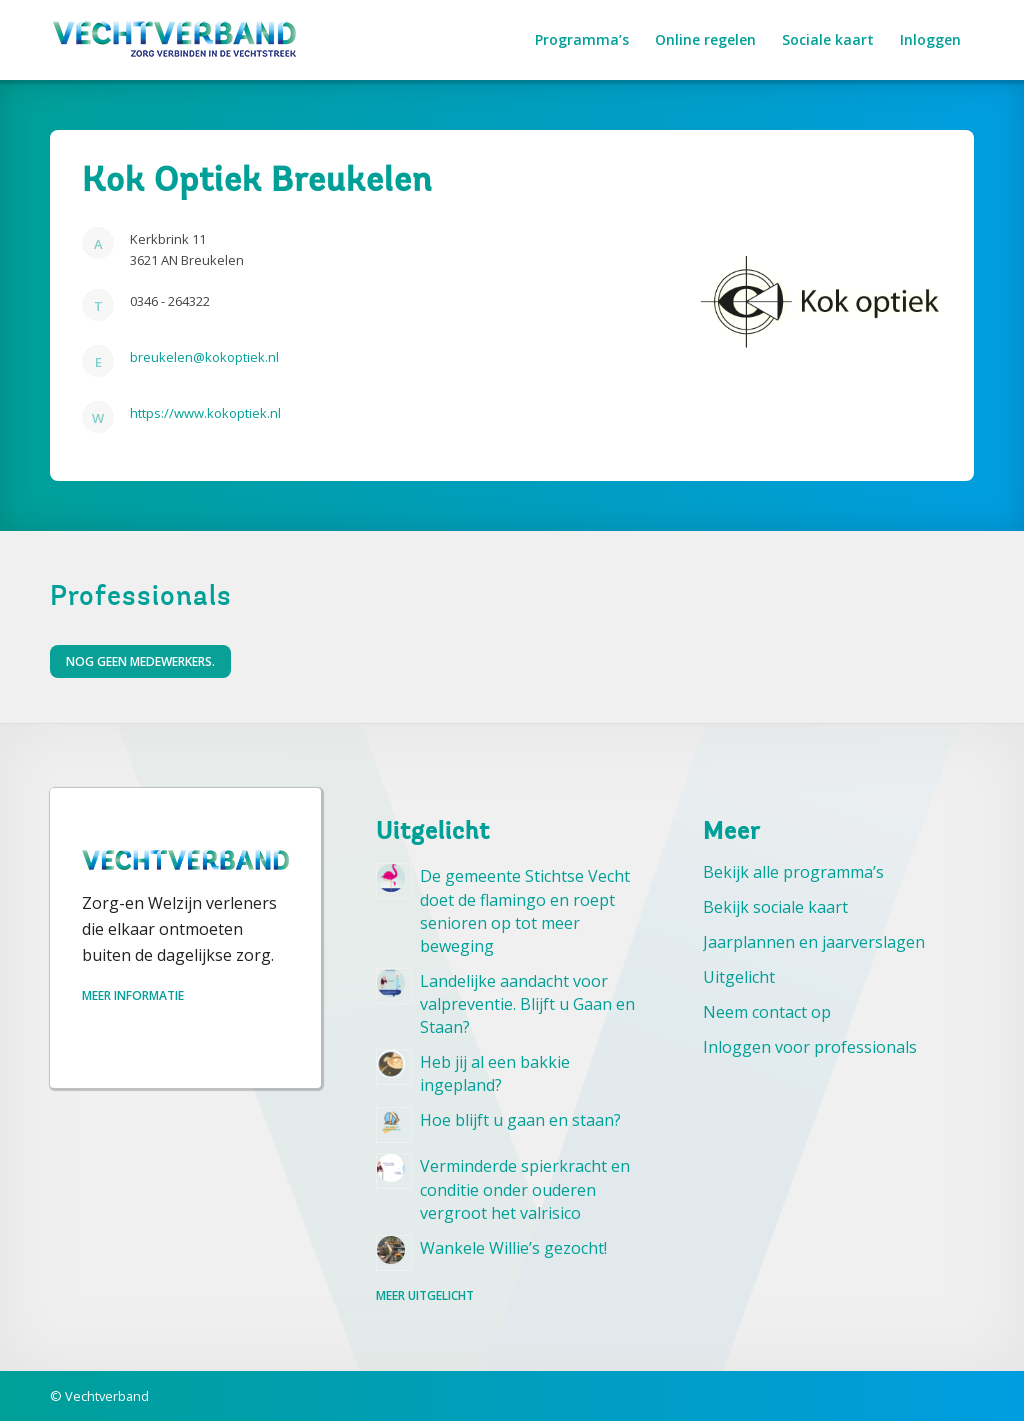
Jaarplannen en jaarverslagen (814, 942)
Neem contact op (767, 1012)
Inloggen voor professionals (810, 1047)
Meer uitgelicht (425, 1295)
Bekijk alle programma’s (793, 872)
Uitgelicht (739, 977)
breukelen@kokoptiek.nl (204, 357)
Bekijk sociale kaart (775, 907)
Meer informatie (133, 995)
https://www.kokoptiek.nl (205, 413)
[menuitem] (582, 40)
